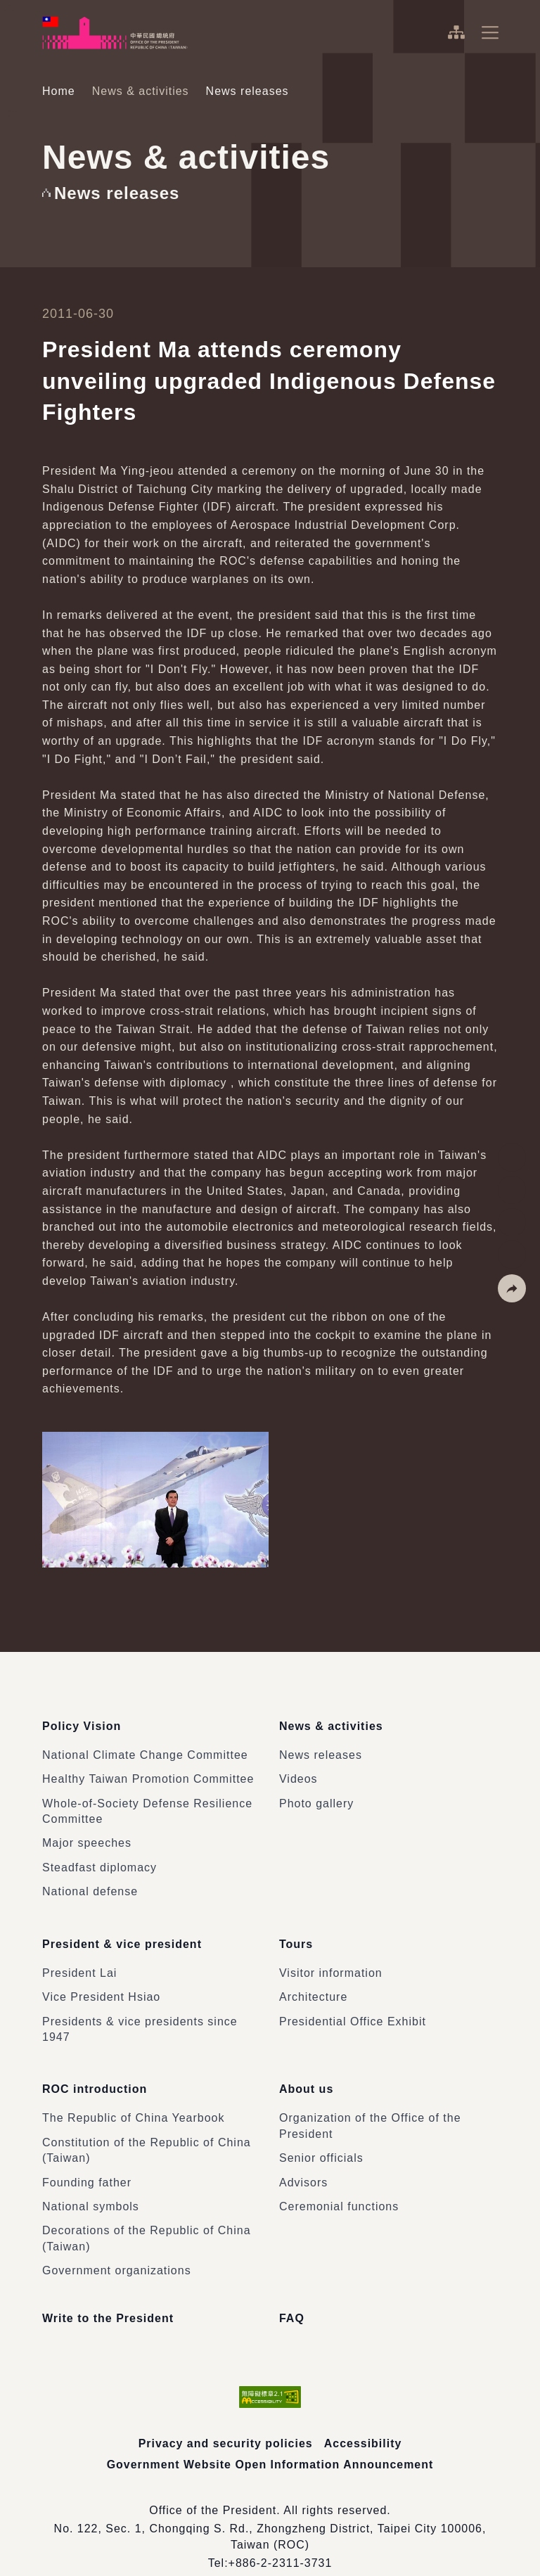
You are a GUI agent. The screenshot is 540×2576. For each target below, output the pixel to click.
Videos (298, 1771)
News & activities (140, 91)
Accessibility (363, 2419)
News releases (320, 1746)
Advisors (303, 2157)
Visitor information (330, 1956)
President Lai (79, 1956)
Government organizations (116, 2246)
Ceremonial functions (339, 2182)
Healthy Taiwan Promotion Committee (148, 1771)
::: (9, 7)
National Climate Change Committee (145, 1746)
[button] (512, 1288)
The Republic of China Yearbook (133, 2093)
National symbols (90, 2182)
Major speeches (86, 1835)
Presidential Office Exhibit (352, 2005)
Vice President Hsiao (101, 1981)
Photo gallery (316, 1795)
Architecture (313, 1981)
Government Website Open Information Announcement (270, 2440)
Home (58, 91)
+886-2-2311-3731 (280, 2538)
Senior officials (321, 2133)
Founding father (86, 2157)
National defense (90, 1884)
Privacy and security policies (225, 2419)
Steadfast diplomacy (99, 1859)
